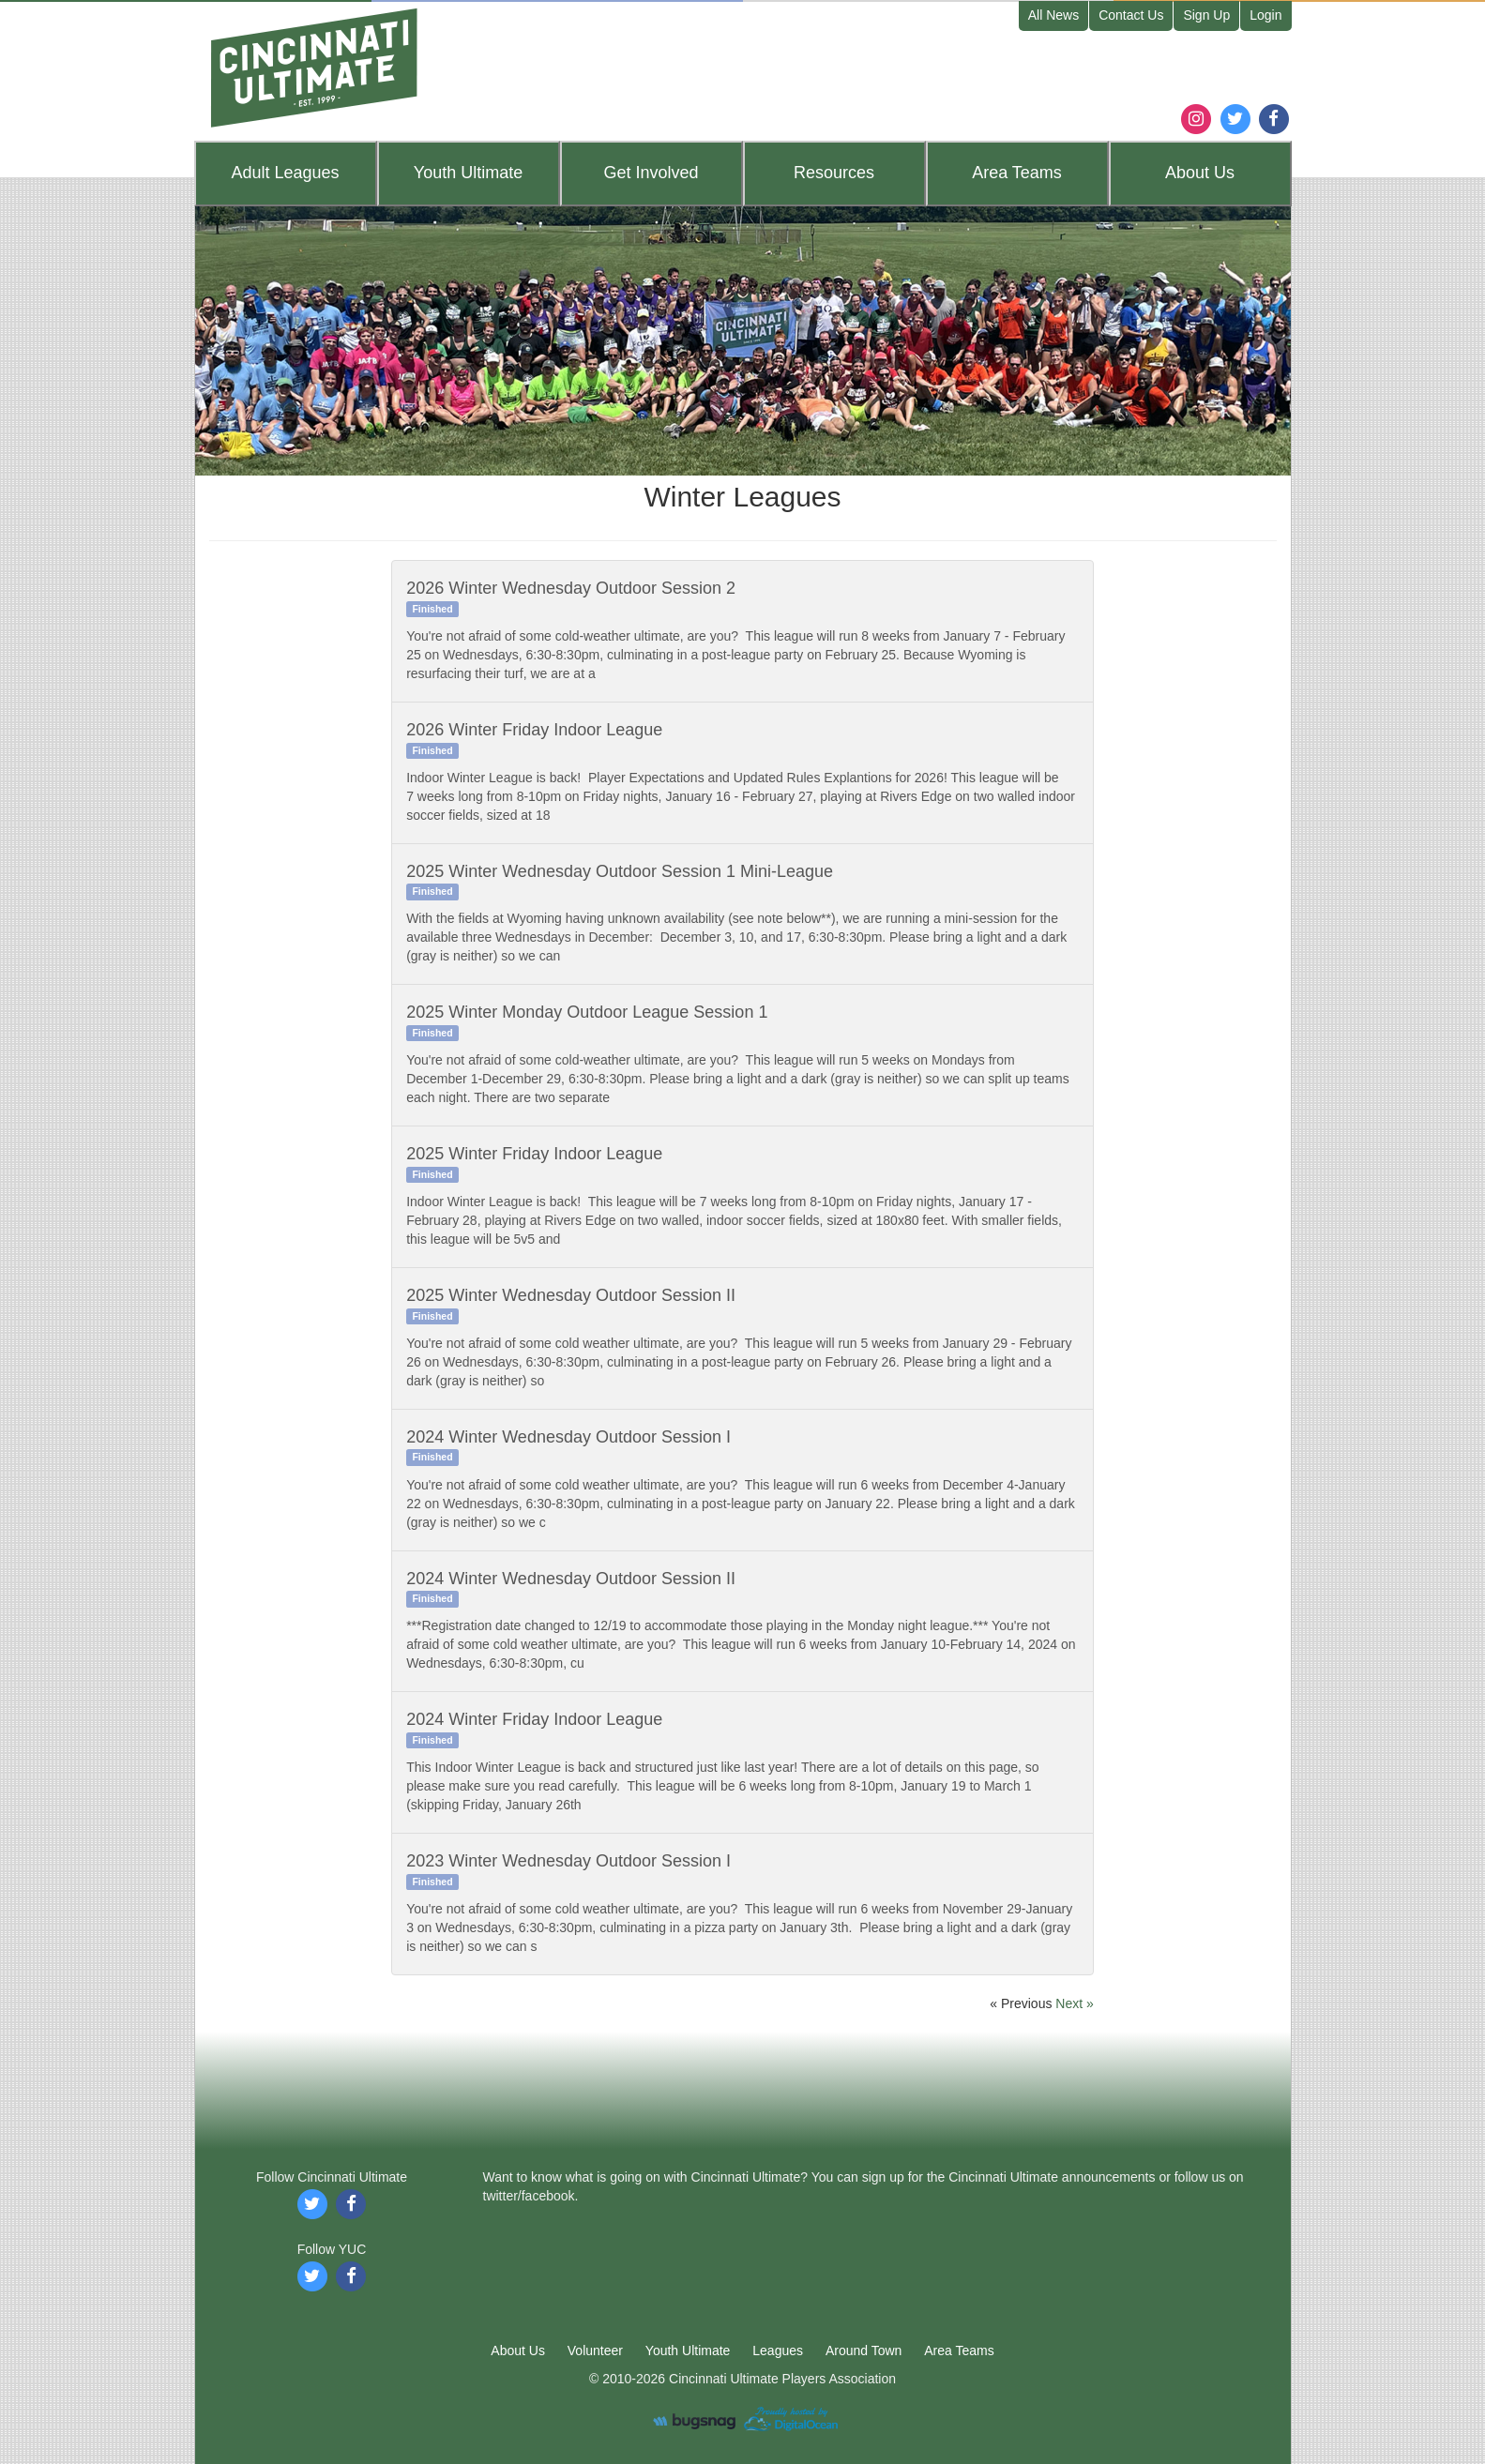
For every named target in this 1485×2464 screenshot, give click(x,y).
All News (1053, 15)
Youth (468, 172)
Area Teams (958, 2350)
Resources (834, 172)
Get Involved (650, 172)
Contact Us (1131, 15)
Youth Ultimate (688, 2350)
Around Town (864, 2350)
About (1200, 172)
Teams (1017, 172)
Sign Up (1206, 15)
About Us (518, 2350)
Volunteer (595, 2350)
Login (1265, 15)
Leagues (285, 172)
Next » (1074, 2003)
